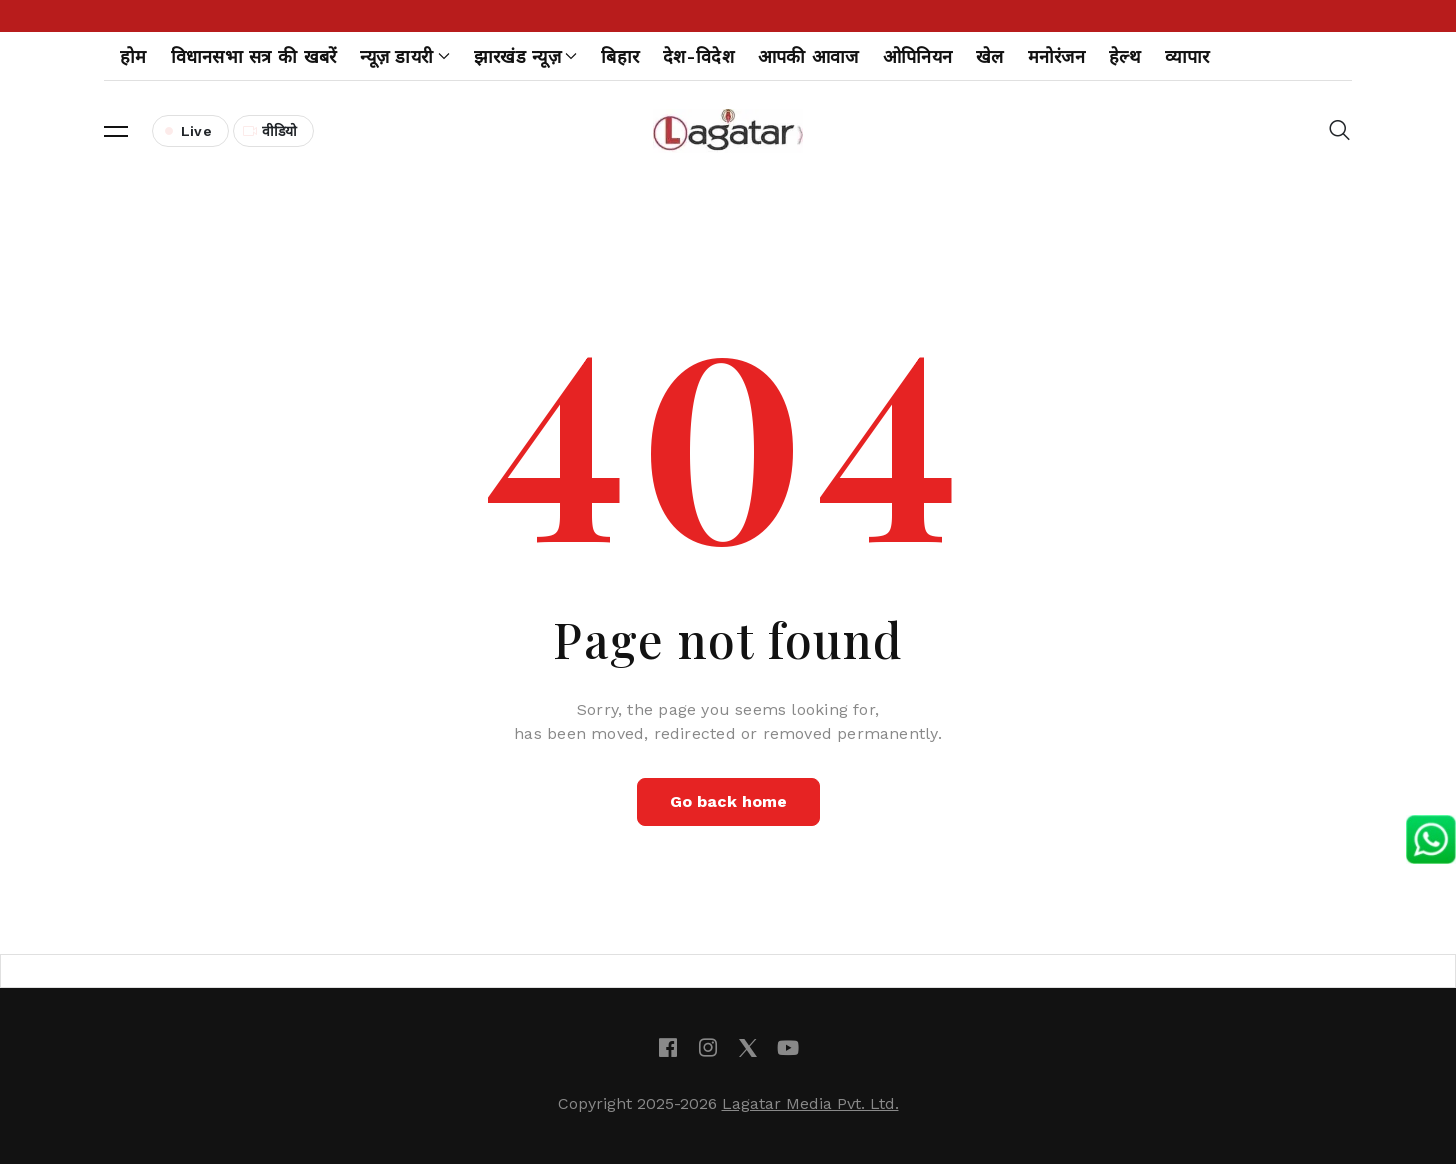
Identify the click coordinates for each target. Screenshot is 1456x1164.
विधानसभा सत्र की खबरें (254, 56)
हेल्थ (1125, 56)
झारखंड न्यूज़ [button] (526, 56)
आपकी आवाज (808, 56)
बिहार (620, 56)
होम (133, 56)
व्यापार (1187, 56)
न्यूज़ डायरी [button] (404, 56)
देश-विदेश (698, 56)
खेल (990, 56)
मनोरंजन (1056, 56)
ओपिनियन (917, 56)
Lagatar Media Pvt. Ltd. (810, 1103)
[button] (116, 131)
